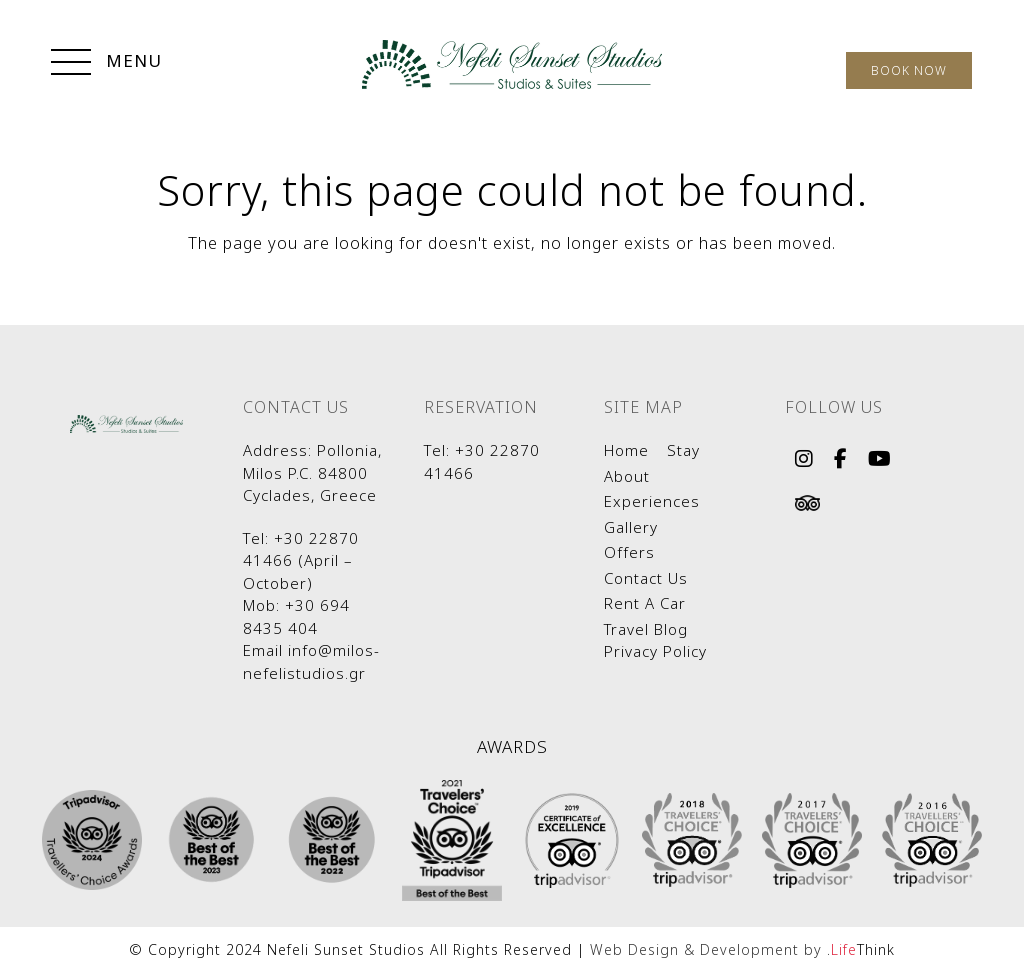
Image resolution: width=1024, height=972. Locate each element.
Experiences (652, 501)
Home (626, 450)
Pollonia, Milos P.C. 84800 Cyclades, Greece (312, 472)
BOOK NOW (909, 70)
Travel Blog (646, 629)
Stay (683, 450)
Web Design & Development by (742, 949)
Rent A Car (645, 603)
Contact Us (646, 578)
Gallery (631, 527)
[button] (106, 64)
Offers (629, 552)
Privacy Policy (655, 651)
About (627, 476)
